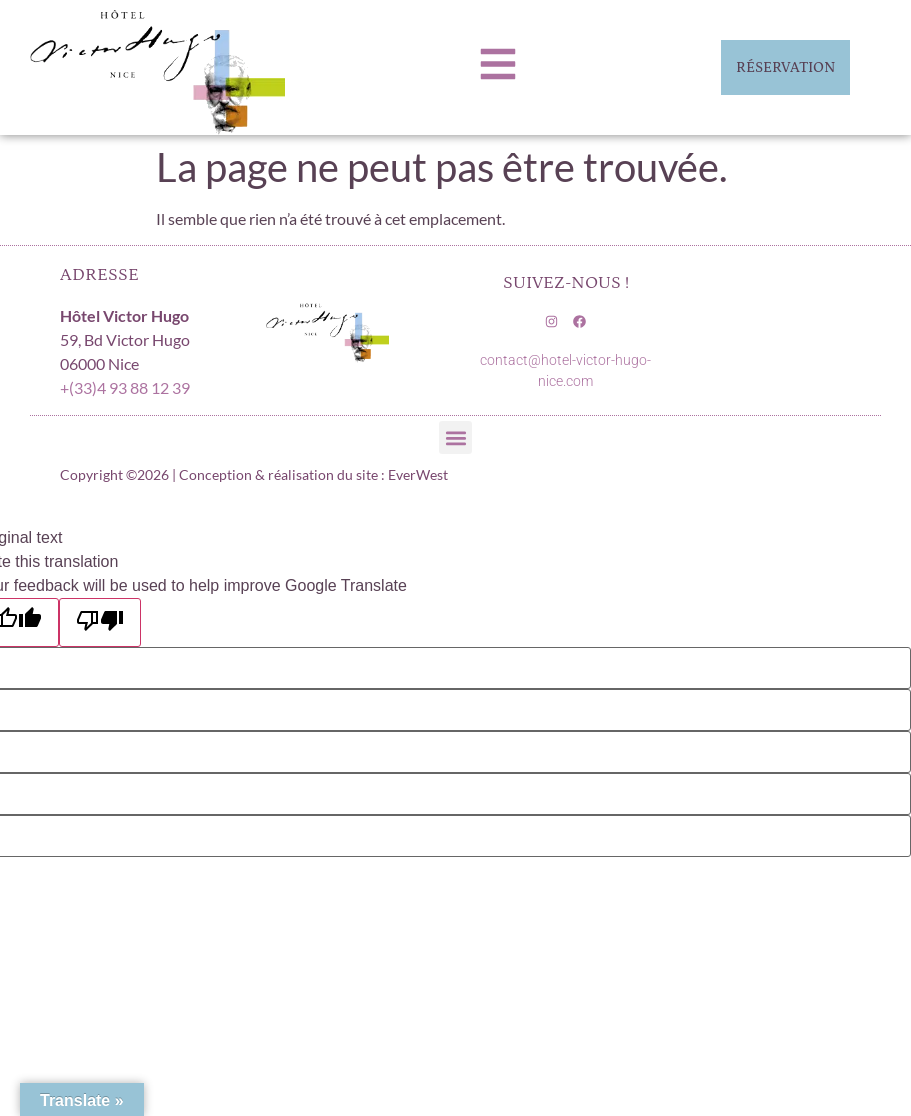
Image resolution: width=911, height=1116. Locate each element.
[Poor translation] (100, 622)
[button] (455, 437)
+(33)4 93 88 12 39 (125, 387)
